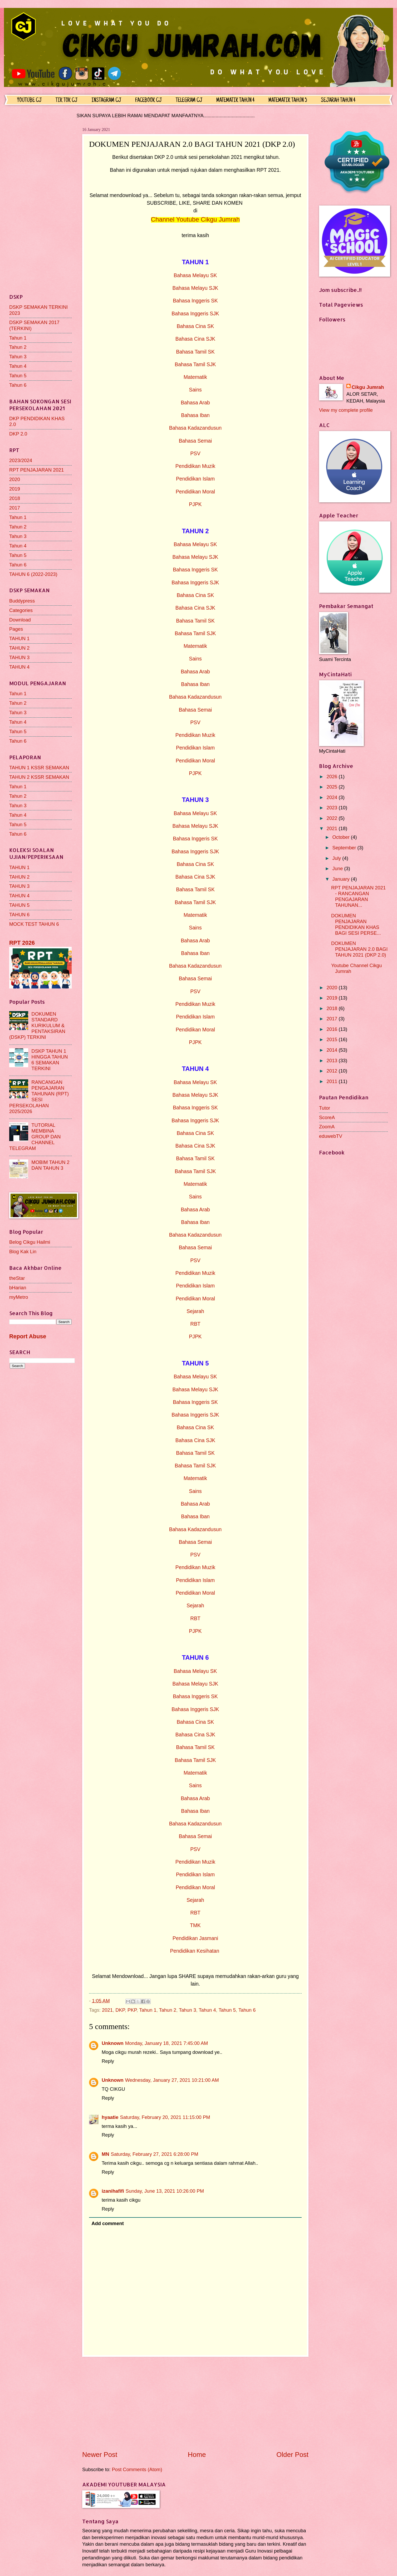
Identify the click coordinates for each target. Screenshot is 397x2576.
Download (20, 620)
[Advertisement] (195, 2403)
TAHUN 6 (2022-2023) (33, 574)
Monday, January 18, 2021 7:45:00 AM (166, 2043)
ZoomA (327, 1126)
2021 (107, 2010)
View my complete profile (346, 410)
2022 (332, 818)
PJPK (195, 504)
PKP (132, 2010)
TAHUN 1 (19, 638)
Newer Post (99, 2454)
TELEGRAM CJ (189, 100)
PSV (195, 453)
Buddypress (22, 601)
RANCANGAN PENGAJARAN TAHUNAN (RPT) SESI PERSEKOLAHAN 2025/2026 (39, 1096)
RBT (195, 1324)
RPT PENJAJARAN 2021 (36, 470)
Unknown (113, 2043)
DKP (120, 2010)
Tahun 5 (227, 2010)
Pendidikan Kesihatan (194, 1951)
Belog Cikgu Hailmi (29, 1242)
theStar (17, 1278)
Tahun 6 (247, 2010)
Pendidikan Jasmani (195, 1938)
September (344, 847)
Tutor (324, 1108)
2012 (332, 1071)
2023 (332, 807)
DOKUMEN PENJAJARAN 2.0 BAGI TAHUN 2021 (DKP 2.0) (359, 949)
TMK (195, 1925)
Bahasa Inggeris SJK (195, 313)
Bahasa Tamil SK (195, 352)
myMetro (18, 1297)
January (341, 879)
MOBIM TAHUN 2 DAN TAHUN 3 (50, 1165)
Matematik (195, 377)
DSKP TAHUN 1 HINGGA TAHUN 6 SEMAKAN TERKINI (49, 1059)
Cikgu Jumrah (368, 387)
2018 (14, 498)
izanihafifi (113, 2191)
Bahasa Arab (195, 402)
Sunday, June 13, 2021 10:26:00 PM (165, 2191)
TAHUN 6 (19, 914)
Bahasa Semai (195, 441)
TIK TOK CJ (66, 100)
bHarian (17, 1287)
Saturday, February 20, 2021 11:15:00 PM (165, 2117)
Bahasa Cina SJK (195, 339)
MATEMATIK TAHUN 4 (235, 100)
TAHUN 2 (19, 648)
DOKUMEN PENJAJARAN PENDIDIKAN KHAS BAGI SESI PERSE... (356, 924)
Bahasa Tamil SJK (195, 364)
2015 (332, 1039)
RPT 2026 (22, 943)
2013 (332, 1060)
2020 (14, 479)
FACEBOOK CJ (148, 100)
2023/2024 (20, 460)
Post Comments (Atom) (137, 2469)
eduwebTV (330, 1136)
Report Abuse (27, 1336)
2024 (332, 797)
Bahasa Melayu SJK (195, 288)
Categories (21, 610)
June (338, 868)
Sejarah (195, 1311)
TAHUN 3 (19, 657)
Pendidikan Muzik (195, 466)
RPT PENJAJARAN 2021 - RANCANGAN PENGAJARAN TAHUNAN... (358, 896)
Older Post (292, 2454)
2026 (332, 776)
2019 (14, 489)
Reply (108, 2061)
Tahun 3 (187, 2010)
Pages (16, 629)
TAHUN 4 (19, 667)
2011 (332, 1081)
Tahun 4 (207, 2010)
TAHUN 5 (19, 905)
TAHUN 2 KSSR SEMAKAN (39, 777)
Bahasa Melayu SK (195, 275)
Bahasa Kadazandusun (195, 428)
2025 (332, 787)
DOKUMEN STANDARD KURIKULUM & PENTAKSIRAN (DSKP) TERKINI (37, 1025)
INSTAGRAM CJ (106, 100)
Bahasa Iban (195, 415)
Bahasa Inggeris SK (195, 300)
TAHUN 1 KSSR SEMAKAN (39, 767)
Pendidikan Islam (195, 479)
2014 (332, 1050)
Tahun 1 (147, 2010)
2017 (14, 508)
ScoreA (327, 1117)
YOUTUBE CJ (29, 100)
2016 (332, 1029)
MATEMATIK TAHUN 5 (287, 100)
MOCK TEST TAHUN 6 (34, 924)
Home (197, 2454)
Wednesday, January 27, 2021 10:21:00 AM (172, 2080)
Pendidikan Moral (195, 491)
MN (105, 2154)
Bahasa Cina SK (195, 326)
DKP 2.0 (18, 434)
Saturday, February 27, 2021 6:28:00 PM (154, 2154)
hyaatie (110, 2117)
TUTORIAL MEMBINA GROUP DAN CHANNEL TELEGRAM (35, 1136)
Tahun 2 (167, 2010)
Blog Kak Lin (22, 1251)
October (341, 837)
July (337, 858)
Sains (195, 390)
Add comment (107, 2223)
